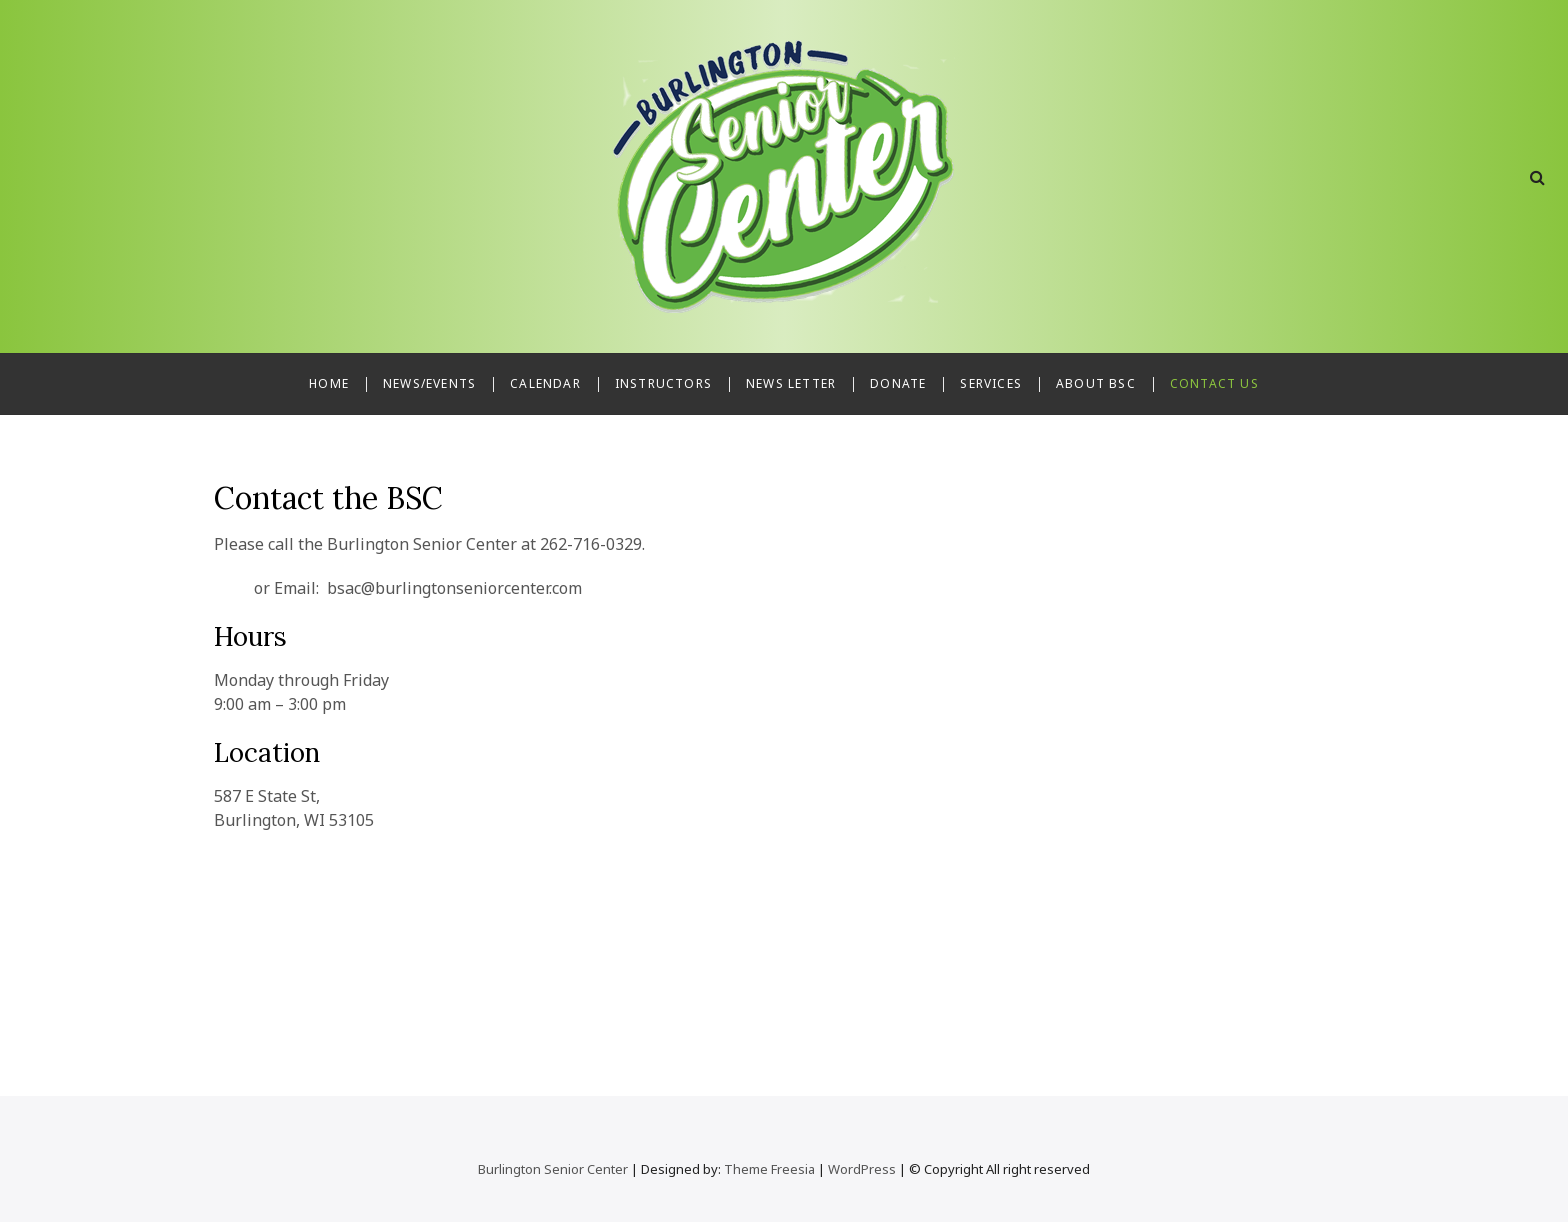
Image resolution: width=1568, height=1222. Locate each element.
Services (991, 383)
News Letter (791, 383)
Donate (898, 383)
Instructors (663, 383)
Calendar (545, 383)
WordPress (862, 1169)
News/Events (429, 383)
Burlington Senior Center (553, 1169)
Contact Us (1214, 383)
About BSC (1096, 383)
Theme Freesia (769, 1169)
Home (329, 383)
